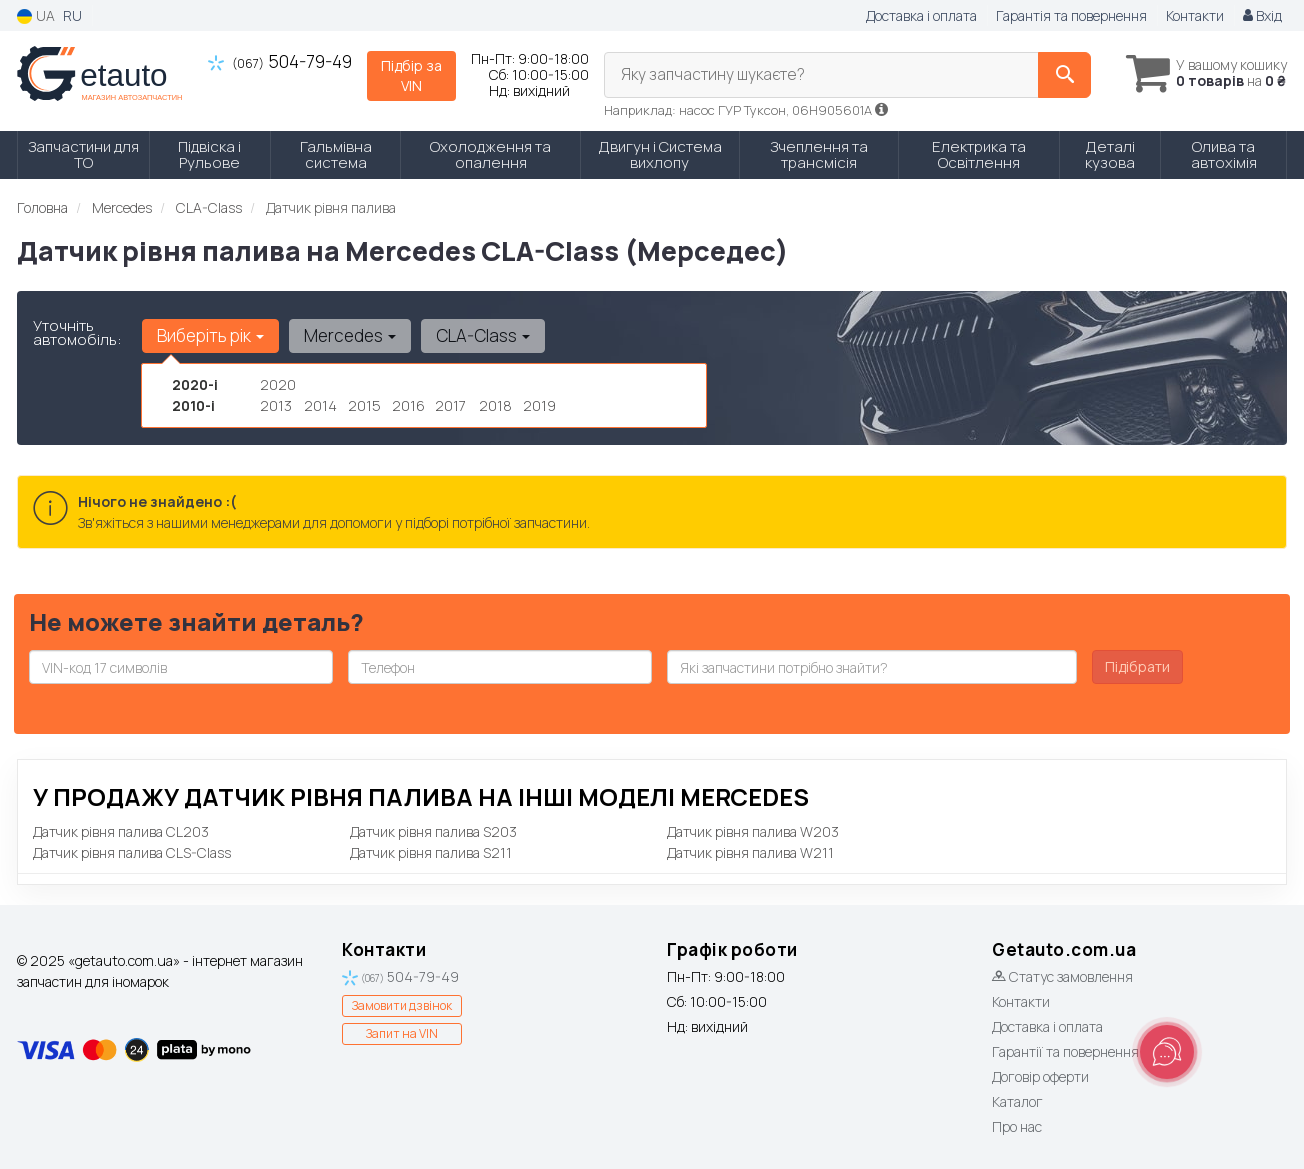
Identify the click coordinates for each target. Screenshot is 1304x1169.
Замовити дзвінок (402, 1005)
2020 (278, 384)
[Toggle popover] (1167, 1052)
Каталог (1017, 1101)
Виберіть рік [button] (209, 335)
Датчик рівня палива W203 (753, 831)
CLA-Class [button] (478, 335)
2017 (450, 405)
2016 (408, 405)
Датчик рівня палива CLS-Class (132, 852)
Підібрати (1137, 666)
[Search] (1050, 75)
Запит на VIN (402, 1033)
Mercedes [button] (347, 335)
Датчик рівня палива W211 (750, 852)
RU (72, 15)
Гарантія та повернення (1071, 15)
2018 (495, 405)
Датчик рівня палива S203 (433, 831)
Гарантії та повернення (1065, 1051)
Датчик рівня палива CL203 (121, 831)
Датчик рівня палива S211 (431, 852)
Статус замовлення (1062, 976)
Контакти (1195, 15)
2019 (539, 405)
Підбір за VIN (411, 75)
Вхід (1262, 15)
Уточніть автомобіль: (77, 332)
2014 (320, 405)
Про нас (1017, 1126)
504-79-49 (280, 61)
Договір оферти (1040, 1076)
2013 (276, 405)
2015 (364, 405)
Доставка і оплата (921, 15)
